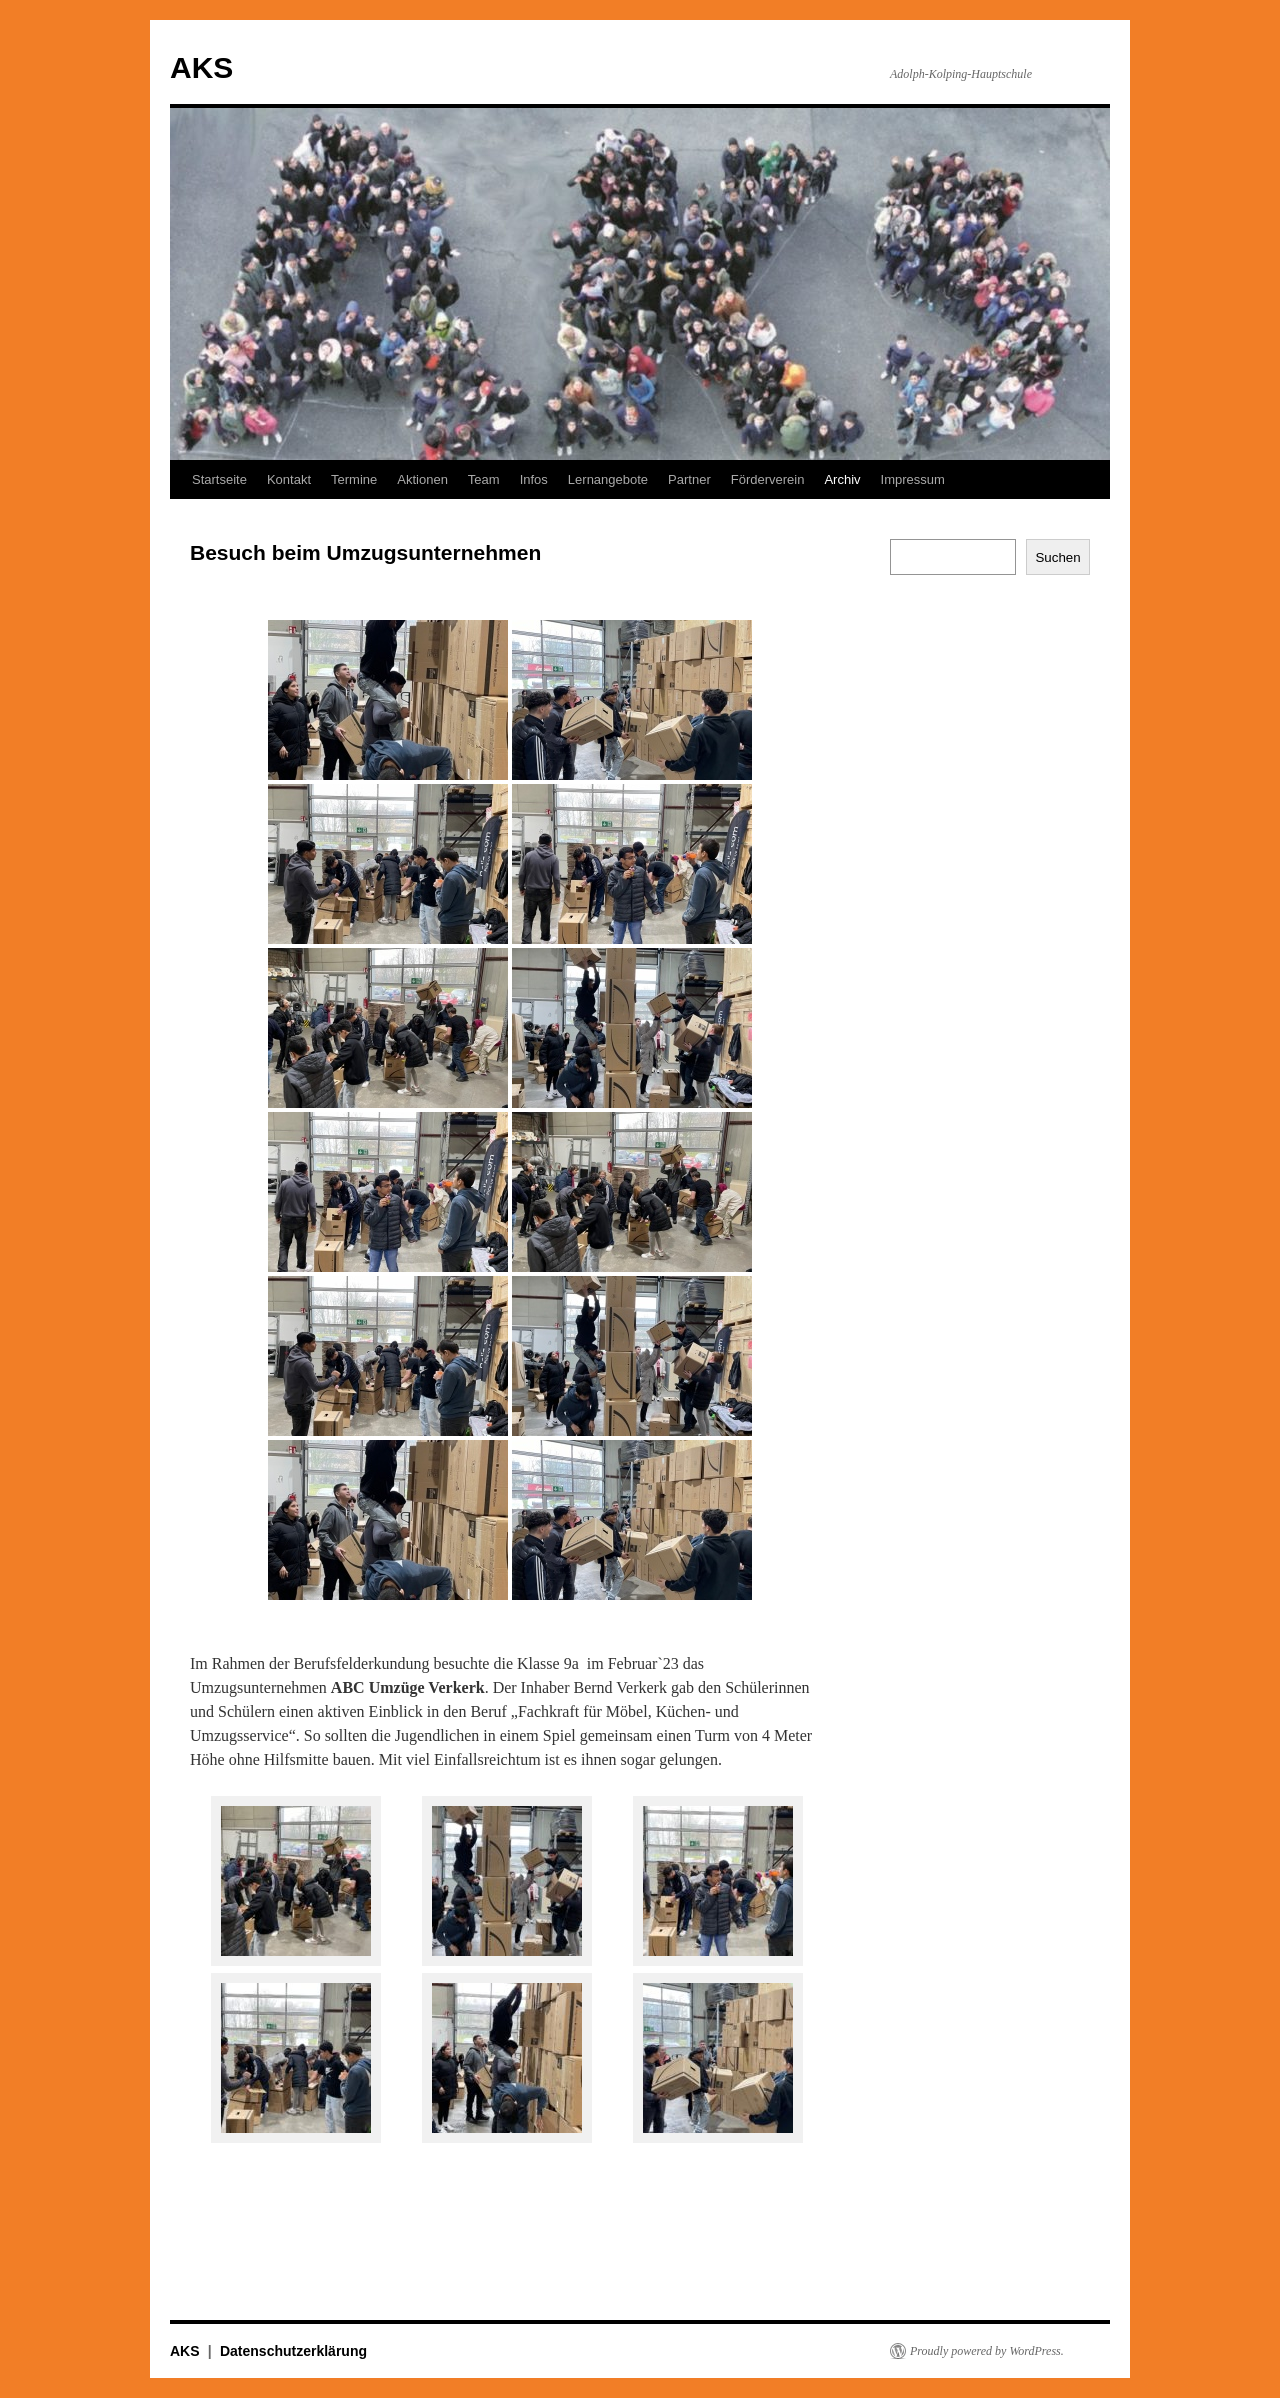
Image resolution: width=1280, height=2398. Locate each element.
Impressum (913, 479)
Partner (689, 479)
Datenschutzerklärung (293, 2351)
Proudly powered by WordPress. (987, 2351)
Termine (354, 479)
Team (484, 479)
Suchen (1057, 557)
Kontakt (289, 479)
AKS (201, 67)
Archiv (842, 479)
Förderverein (768, 479)
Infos (534, 479)
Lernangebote (608, 479)
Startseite (219, 479)
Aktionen (422, 479)
